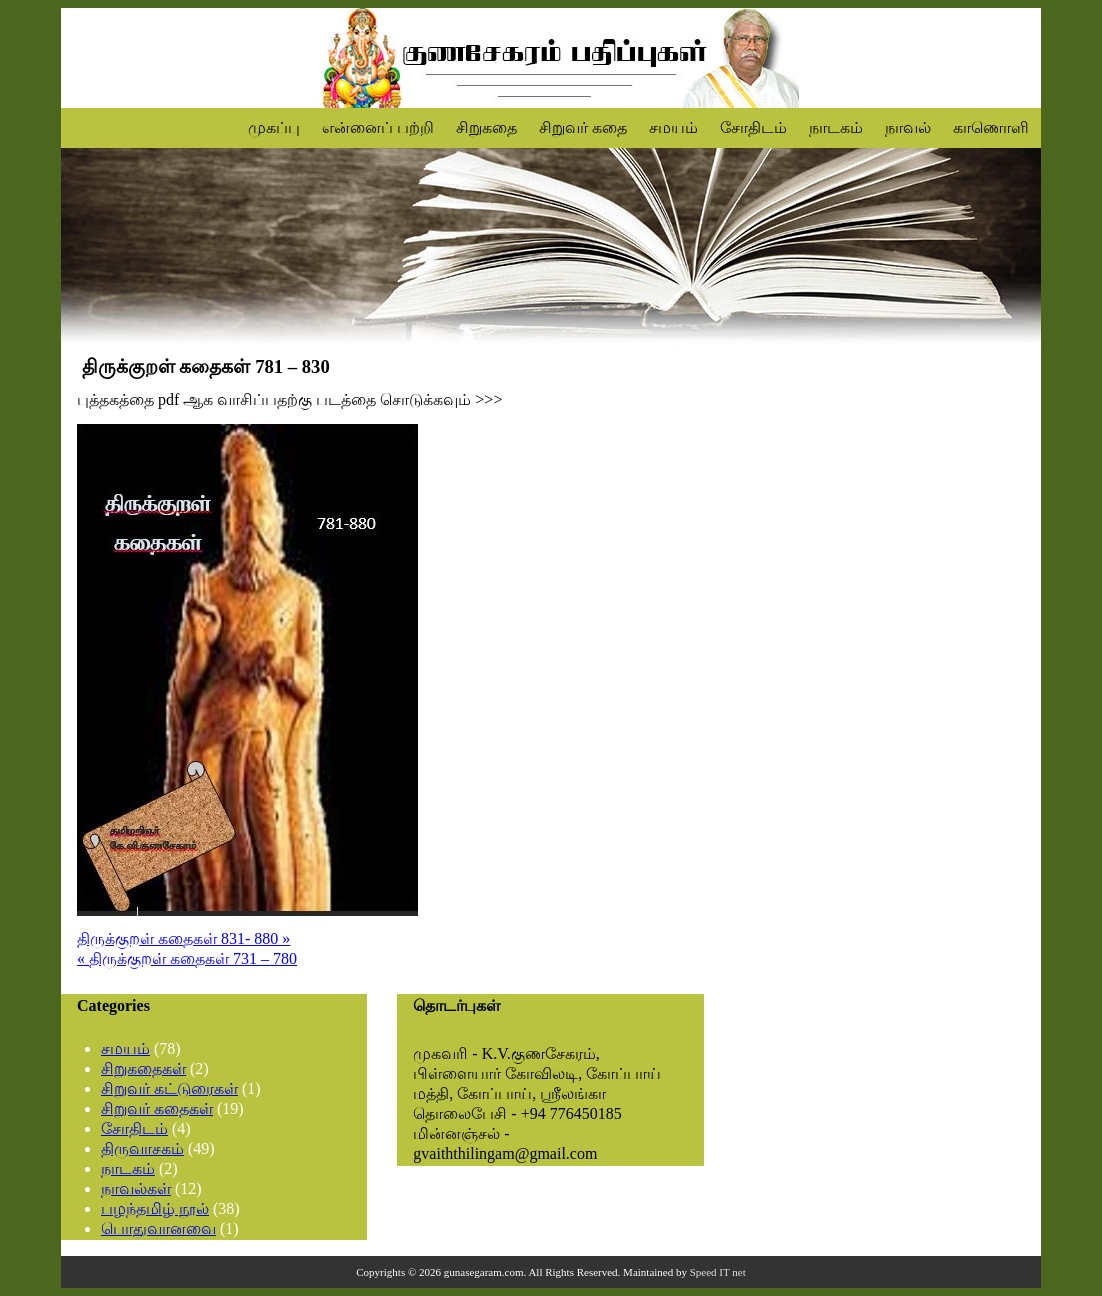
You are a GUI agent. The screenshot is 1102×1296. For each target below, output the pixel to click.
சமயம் (673, 127)
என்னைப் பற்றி (378, 127)
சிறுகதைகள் (143, 1068)
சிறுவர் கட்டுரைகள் (169, 1088)
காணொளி (991, 127)
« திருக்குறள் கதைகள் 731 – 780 (187, 958)
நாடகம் (836, 127)
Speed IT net (718, 1272)
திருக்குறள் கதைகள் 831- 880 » (183, 938)
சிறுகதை (486, 127)
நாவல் (908, 127)
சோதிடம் (753, 127)
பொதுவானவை (158, 1228)
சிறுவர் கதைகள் (157, 1108)
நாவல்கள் (136, 1188)
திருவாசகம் (142, 1148)
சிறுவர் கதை (583, 127)
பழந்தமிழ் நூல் (155, 1208)
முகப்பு (274, 127)
